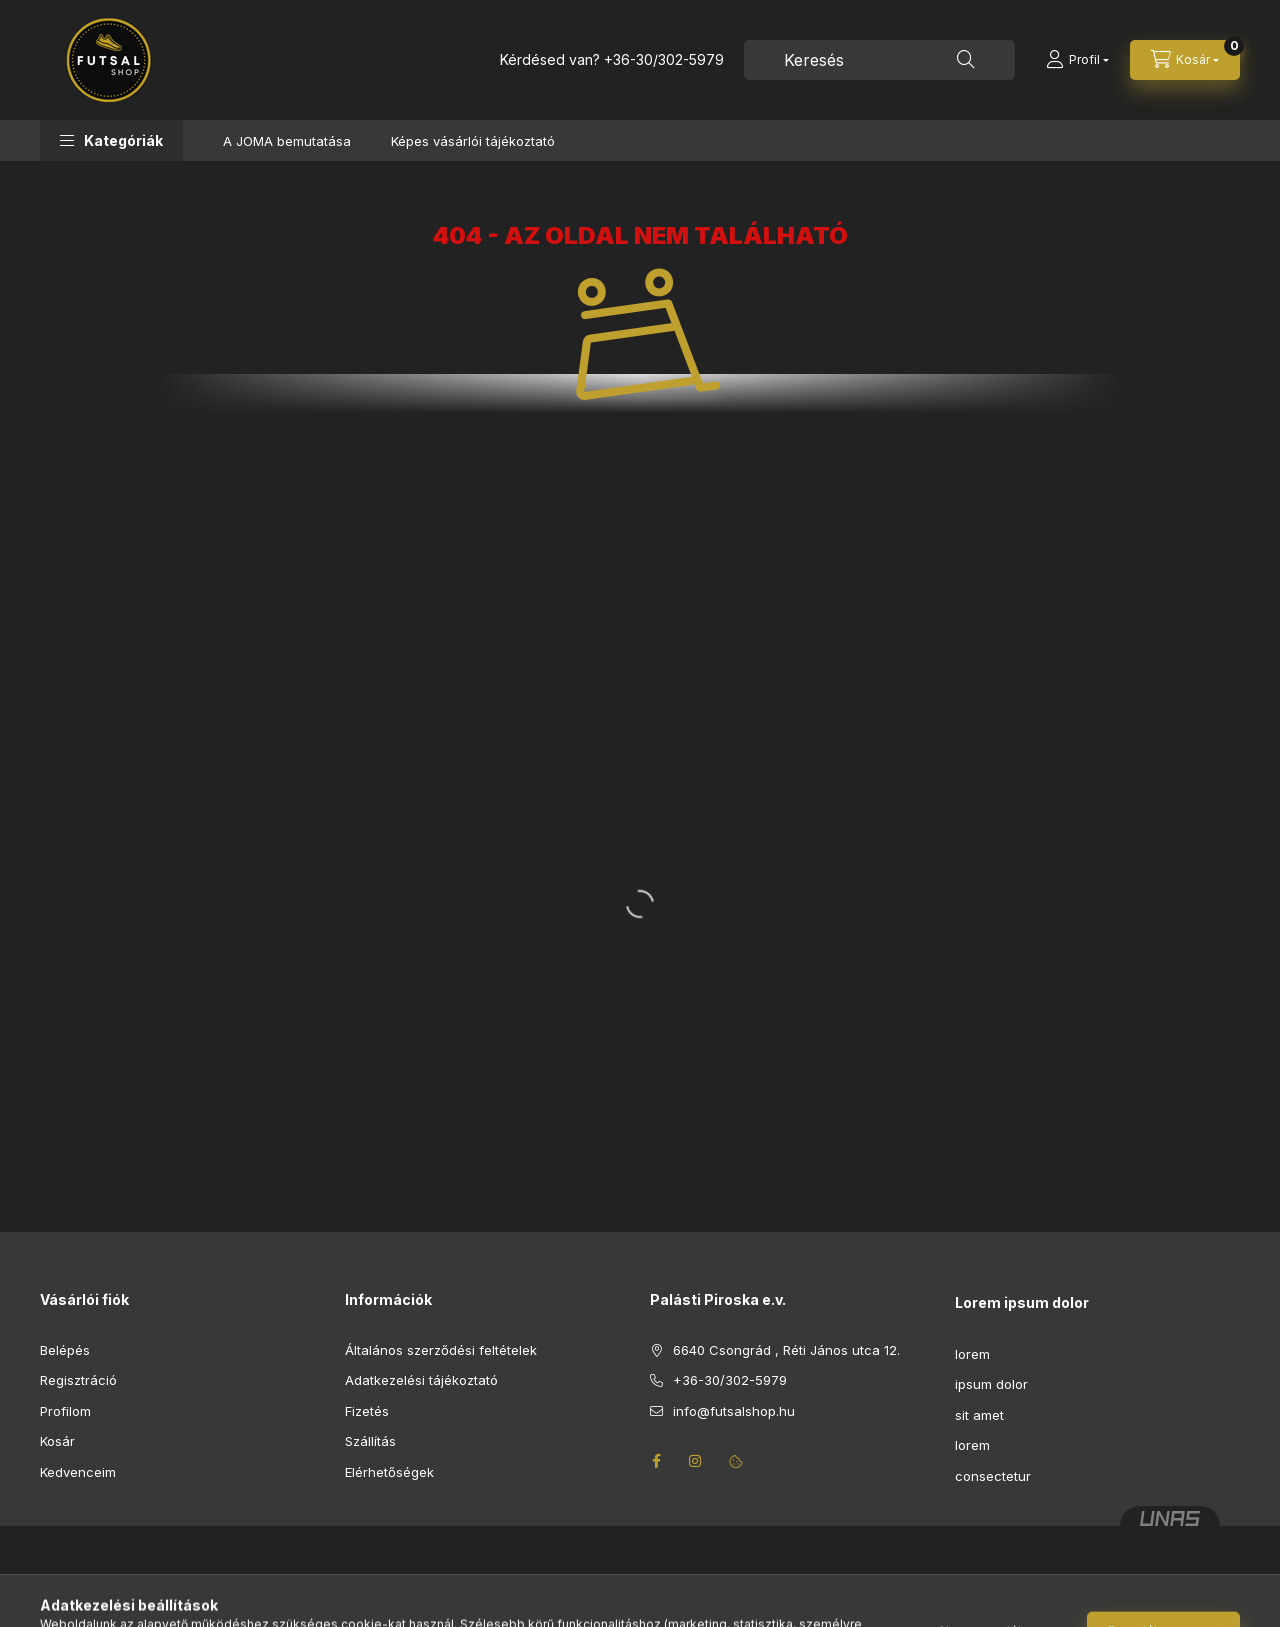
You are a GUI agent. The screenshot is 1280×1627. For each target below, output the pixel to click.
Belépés (65, 1350)
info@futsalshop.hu (734, 1411)
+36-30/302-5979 (664, 59)
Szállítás (370, 1441)
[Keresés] (966, 60)
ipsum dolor (991, 1384)
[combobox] (879, 60)
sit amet (979, 1415)
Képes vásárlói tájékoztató (473, 141)
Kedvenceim (78, 1472)
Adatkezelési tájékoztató (421, 1380)
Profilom (65, 1411)
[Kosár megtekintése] (1185, 60)
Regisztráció (78, 1380)
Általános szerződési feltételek (441, 1350)
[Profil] (1077, 60)
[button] (111, 140)
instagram (696, 1461)
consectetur (993, 1476)
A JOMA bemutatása (287, 141)
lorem (972, 1354)
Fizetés (367, 1411)
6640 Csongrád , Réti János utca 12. (786, 1350)
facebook (656, 1461)
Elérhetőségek (389, 1472)
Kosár (57, 1441)
